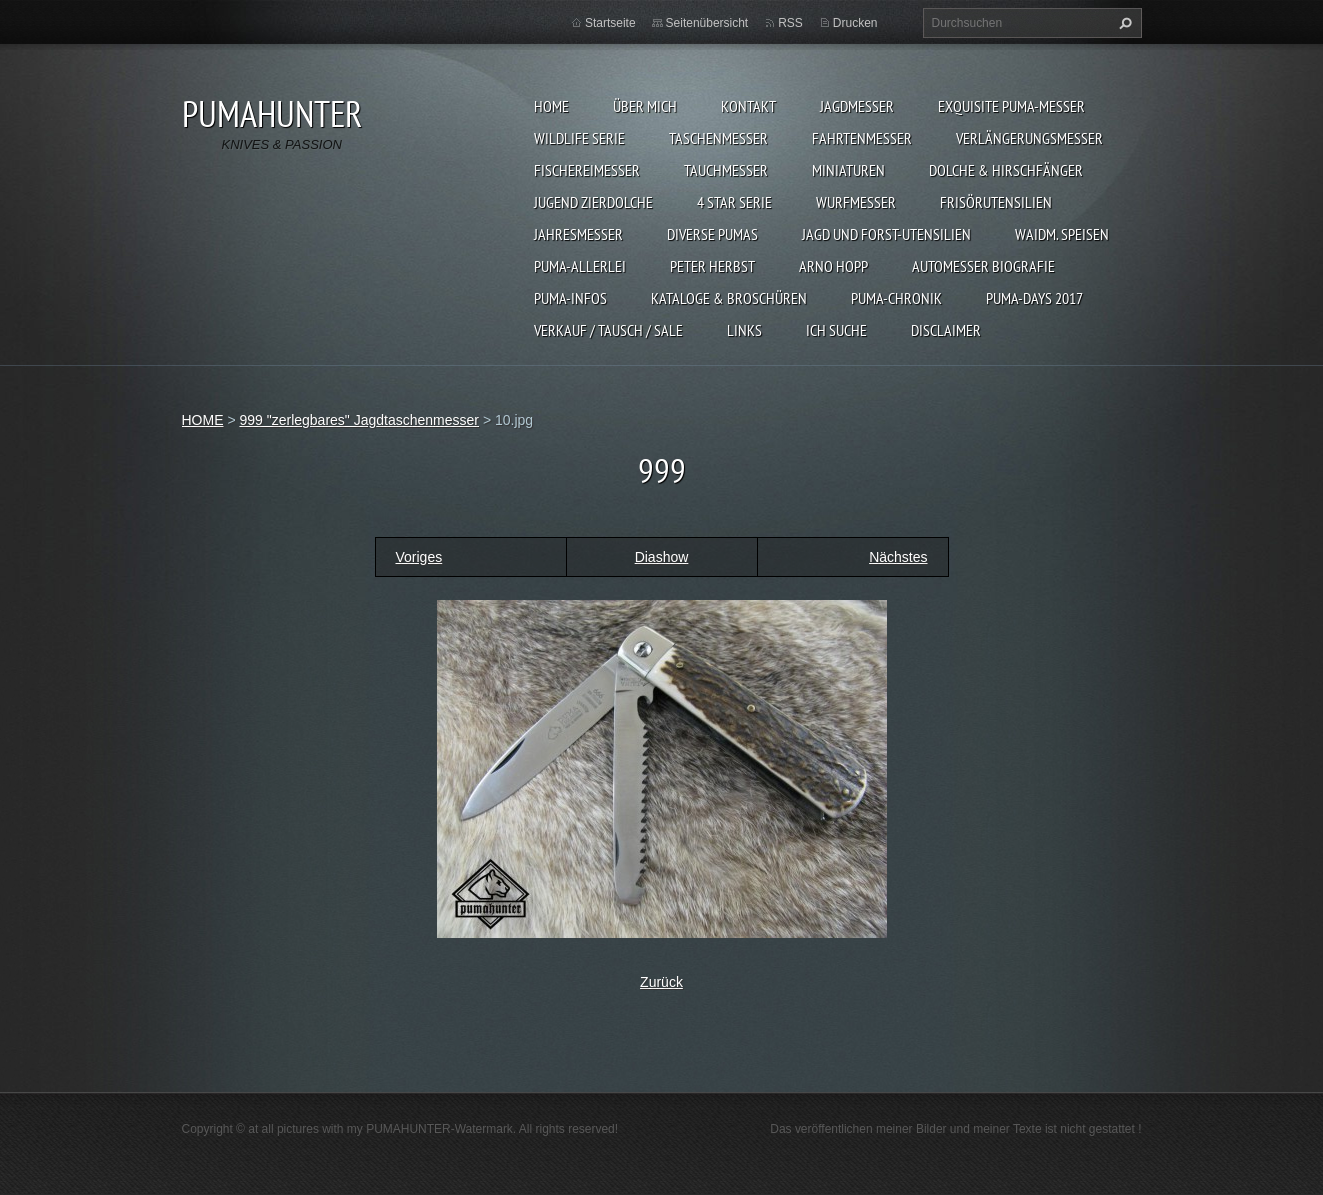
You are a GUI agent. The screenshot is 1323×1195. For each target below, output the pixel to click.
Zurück (661, 982)
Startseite (610, 23)
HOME (551, 106)
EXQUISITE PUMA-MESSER (1011, 106)
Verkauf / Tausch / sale (608, 330)
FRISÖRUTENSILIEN (996, 202)
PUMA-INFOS (570, 298)
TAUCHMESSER (726, 170)
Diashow (662, 557)
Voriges (419, 557)
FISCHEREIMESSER (587, 170)
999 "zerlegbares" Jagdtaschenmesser (359, 420)
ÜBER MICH (645, 106)
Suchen (1123, 23)
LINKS (744, 330)
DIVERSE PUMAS (712, 234)
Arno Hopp (833, 266)
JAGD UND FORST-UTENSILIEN (886, 234)
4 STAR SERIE (734, 202)
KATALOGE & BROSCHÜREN (729, 298)
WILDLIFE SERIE (579, 138)
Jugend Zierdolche (593, 202)
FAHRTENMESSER (862, 138)
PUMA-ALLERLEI (580, 266)
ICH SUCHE (836, 330)
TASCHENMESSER (718, 138)
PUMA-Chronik (896, 298)
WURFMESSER (856, 202)
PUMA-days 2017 (1034, 298)
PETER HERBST (712, 266)
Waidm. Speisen (1062, 234)
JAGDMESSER (857, 106)
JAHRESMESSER (578, 234)
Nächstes (898, 557)
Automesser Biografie (983, 266)
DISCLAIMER (946, 330)
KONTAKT (748, 106)
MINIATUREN (848, 170)
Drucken (855, 23)
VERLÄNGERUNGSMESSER (1029, 138)
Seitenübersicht (707, 23)
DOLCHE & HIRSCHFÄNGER (1006, 170)
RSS (790, 23)
